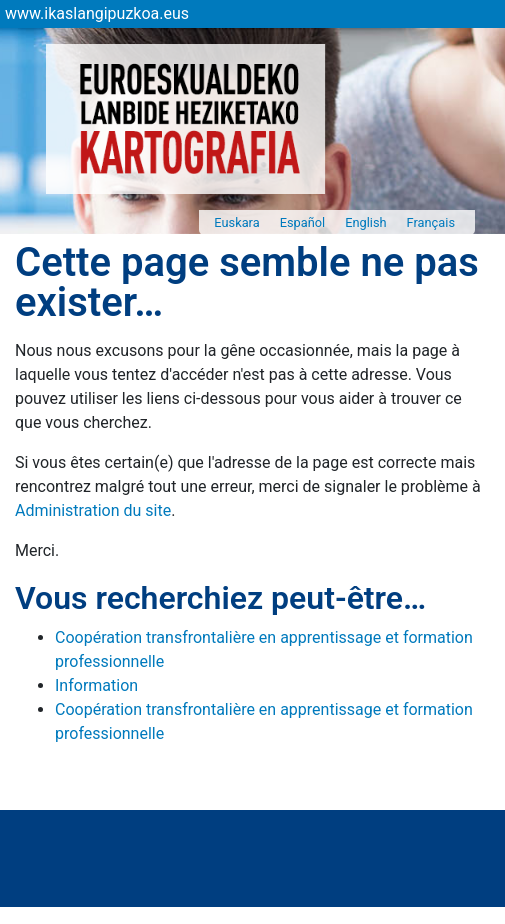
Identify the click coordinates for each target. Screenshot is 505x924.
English (365, 222)
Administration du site (93, 510)
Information (96, 685)
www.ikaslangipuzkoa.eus (97, 13)
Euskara (236, 222)
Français (431, 222)
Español (303, 222)
